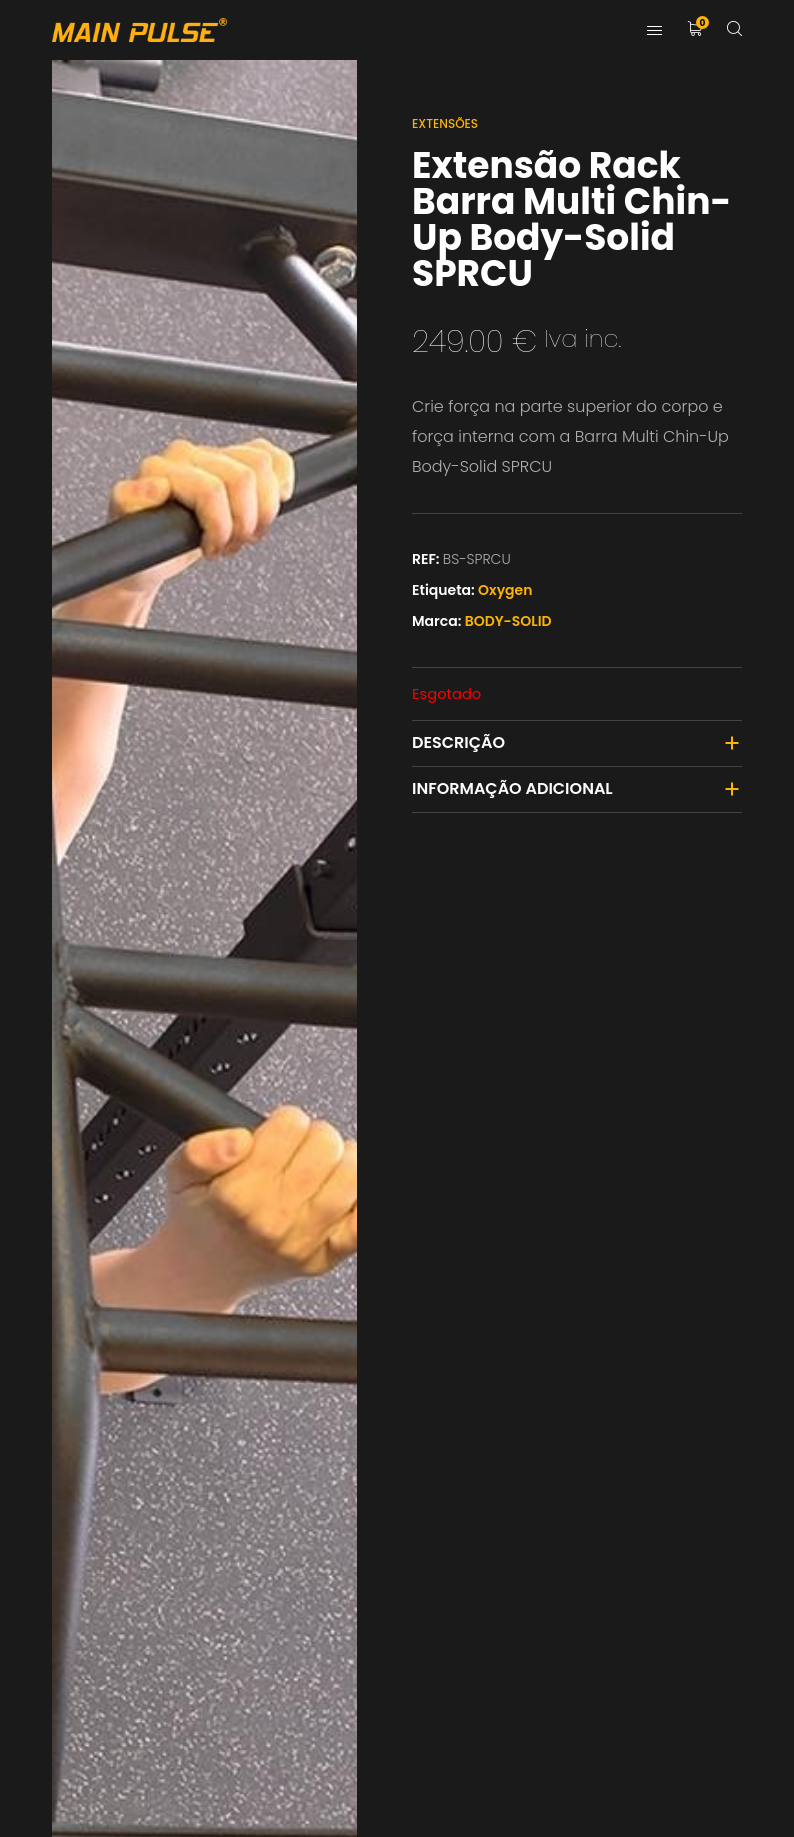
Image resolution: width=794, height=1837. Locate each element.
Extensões (445, 123)
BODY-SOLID (508, 621)
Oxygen (505, 590)
